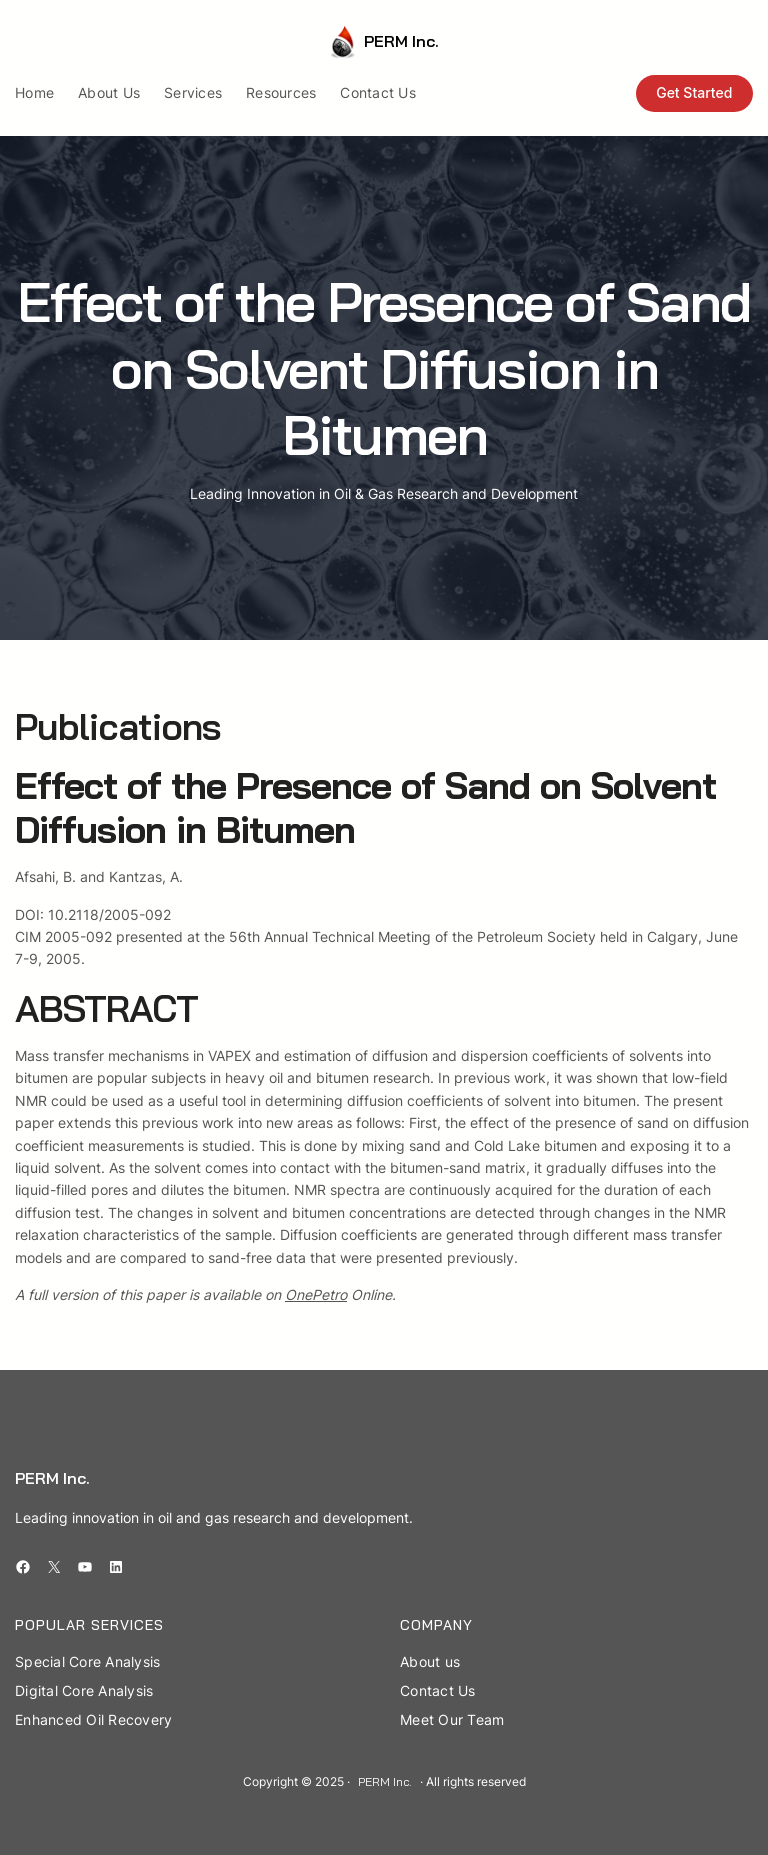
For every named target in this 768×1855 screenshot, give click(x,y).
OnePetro (316, 1294)
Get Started (694, 92)
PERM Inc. (401, 41)
